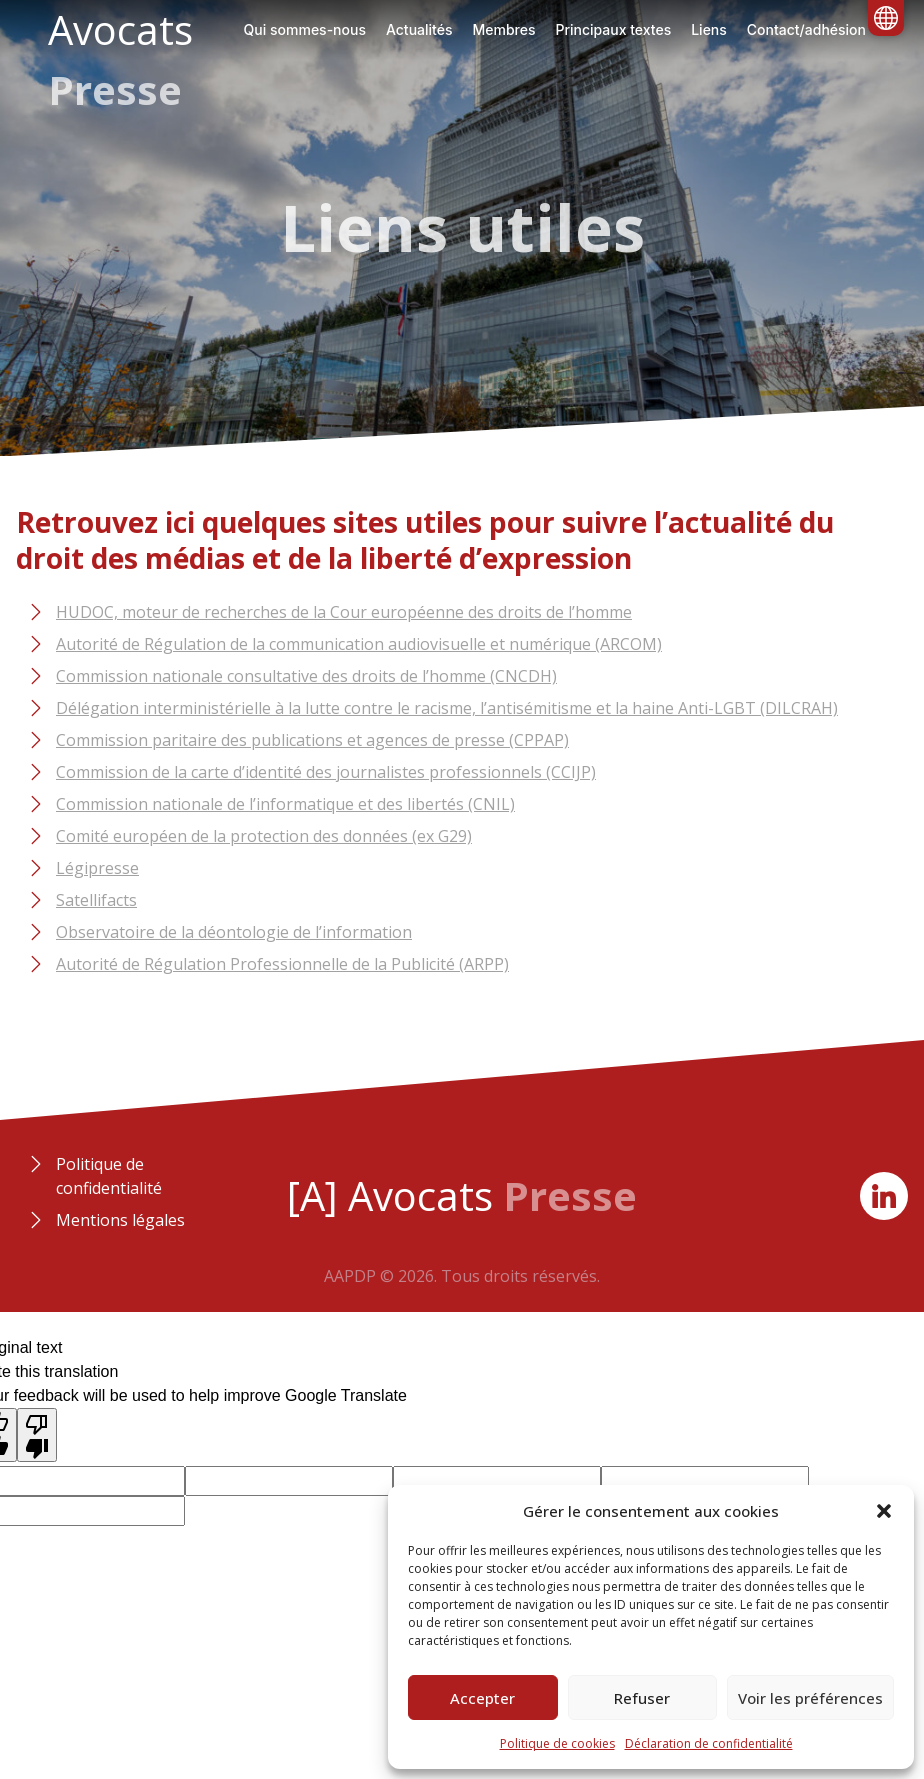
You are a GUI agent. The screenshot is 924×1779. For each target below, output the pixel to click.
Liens (709, 29)
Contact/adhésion (806, 29)
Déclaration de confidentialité (709, 1743)
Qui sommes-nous (305, 29)
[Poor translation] (37, 1435)
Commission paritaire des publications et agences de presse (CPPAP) (312, 740)
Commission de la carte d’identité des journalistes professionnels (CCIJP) (326, 772)
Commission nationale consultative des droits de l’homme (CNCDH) (306, 676)
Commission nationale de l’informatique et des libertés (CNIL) (285, 804)
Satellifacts (96, 900)
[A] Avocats (462, 1195)
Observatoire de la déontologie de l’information (234, 932)
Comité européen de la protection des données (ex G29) (264, 836)
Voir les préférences (810, 1698)
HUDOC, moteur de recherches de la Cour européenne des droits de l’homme (344, 612)
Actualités (419, 29)
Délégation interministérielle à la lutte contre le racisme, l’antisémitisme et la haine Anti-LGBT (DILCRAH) (447, 708)
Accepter (482, 1698)
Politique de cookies (557, 1743)
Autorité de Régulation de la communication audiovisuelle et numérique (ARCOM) (359, 644)
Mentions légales (120, 1220)
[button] (884, 1511)
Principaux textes (613, 29)
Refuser (642, 1698)
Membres (503, 29)
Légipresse (97, 868)
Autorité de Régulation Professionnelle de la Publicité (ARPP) (282, 964)
